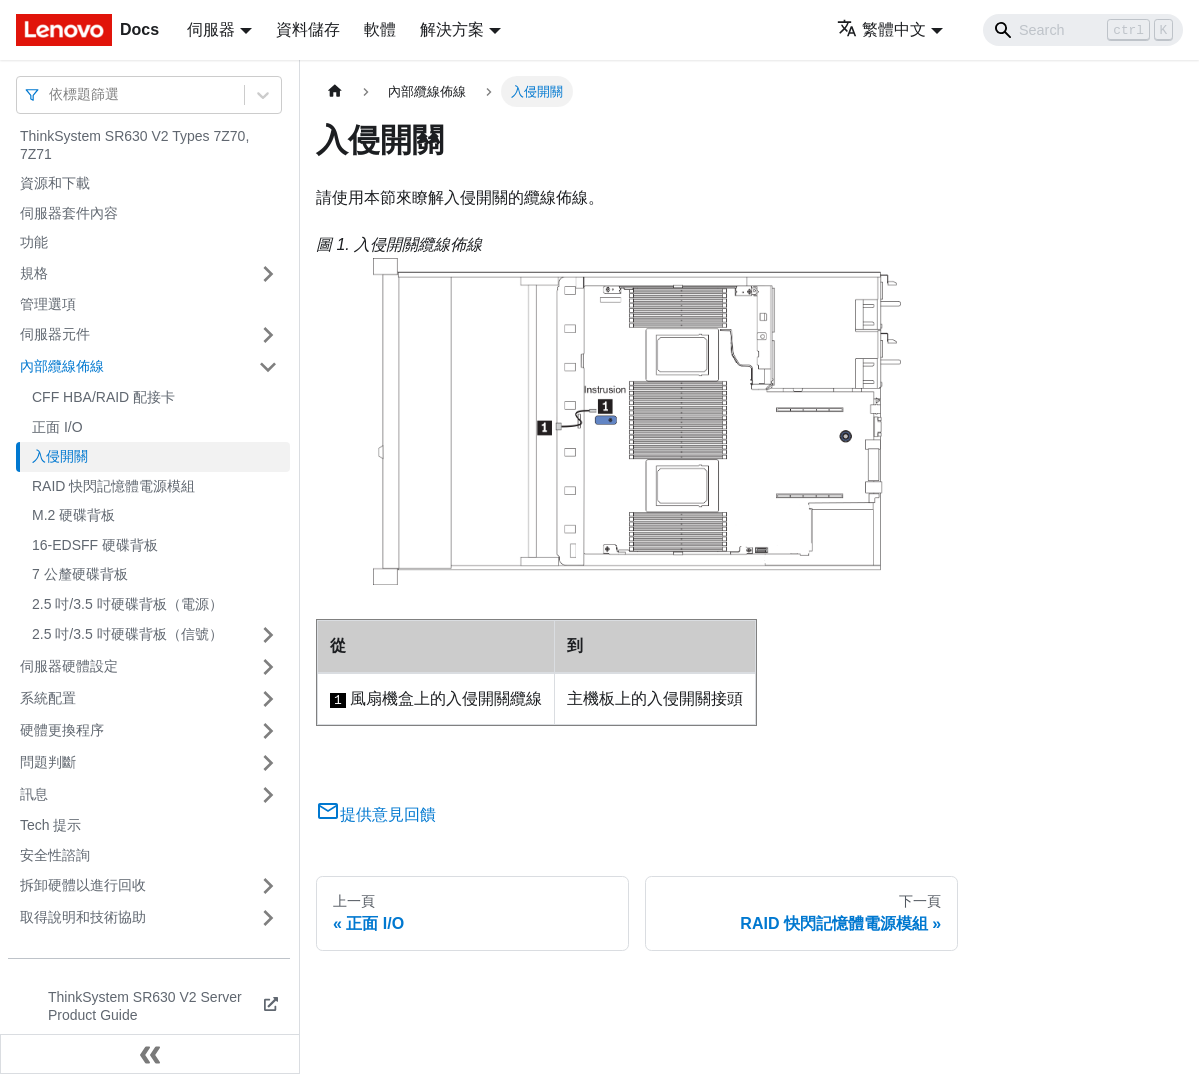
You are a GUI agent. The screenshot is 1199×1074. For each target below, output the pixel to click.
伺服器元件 (55, 334)
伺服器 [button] (211, 29)
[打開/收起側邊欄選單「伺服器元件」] (268, 335)
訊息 (34, 794)
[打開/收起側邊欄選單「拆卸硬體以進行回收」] (268, 886)
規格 (34, 273)
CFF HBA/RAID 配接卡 (103, 397)
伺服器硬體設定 (69, 666)
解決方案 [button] (452, 29)
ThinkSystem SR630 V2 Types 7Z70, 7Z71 (134, 145)
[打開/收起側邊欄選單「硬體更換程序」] (268, 731)
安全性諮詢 (55, 855)
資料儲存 (308, 29)
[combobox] (51, 94)
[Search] (1083, 30)
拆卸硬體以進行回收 (83, 885)
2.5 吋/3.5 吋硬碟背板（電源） (127, 604)
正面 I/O (57, 427)
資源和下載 (55, 183)
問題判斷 (48, 762)
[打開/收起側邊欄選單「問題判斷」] (268, 763)
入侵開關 (60, 456)
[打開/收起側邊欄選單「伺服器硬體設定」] (268, 667)
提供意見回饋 (376, 814)
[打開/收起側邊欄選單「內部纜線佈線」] (268, 367)
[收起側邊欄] (150, 1054)
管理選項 (48, 304)
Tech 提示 (50, 825)
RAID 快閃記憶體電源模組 (113, 486)
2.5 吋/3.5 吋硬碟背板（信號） (127, 634)
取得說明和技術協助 (83, 917)
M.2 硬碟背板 (73, 515)
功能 (34, 242)
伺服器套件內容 (69, 213)
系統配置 (48, 698)
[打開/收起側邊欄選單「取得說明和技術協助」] (268, 918)
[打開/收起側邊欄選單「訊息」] (268, 795)
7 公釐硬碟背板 (80, 574)
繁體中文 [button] (881, 29)
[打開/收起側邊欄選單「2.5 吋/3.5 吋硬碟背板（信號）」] (268, 635)
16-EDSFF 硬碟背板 (95, 545)
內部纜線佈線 (62, 366)
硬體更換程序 (62, 730)
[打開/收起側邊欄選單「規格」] (268, 274)
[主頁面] (335, 91)
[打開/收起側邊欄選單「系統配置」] (268, 699)
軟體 (380, 29)
